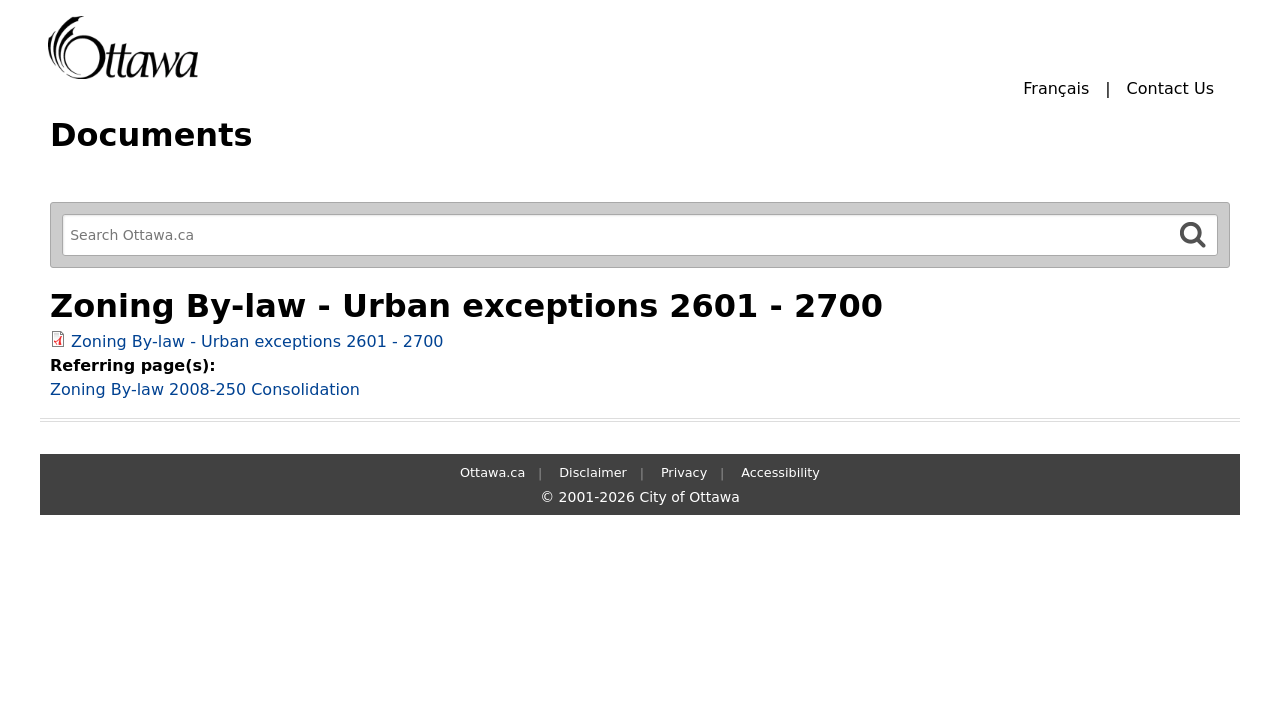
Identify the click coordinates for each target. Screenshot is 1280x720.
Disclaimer (593, 472)
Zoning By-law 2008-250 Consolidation (205, 389)
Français (1056, 88)
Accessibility (780, 472)
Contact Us (1170, 88)
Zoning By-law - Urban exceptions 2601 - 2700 (257, 341)
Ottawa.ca (492, 472)
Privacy (684, 472)
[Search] (1193, 234)
